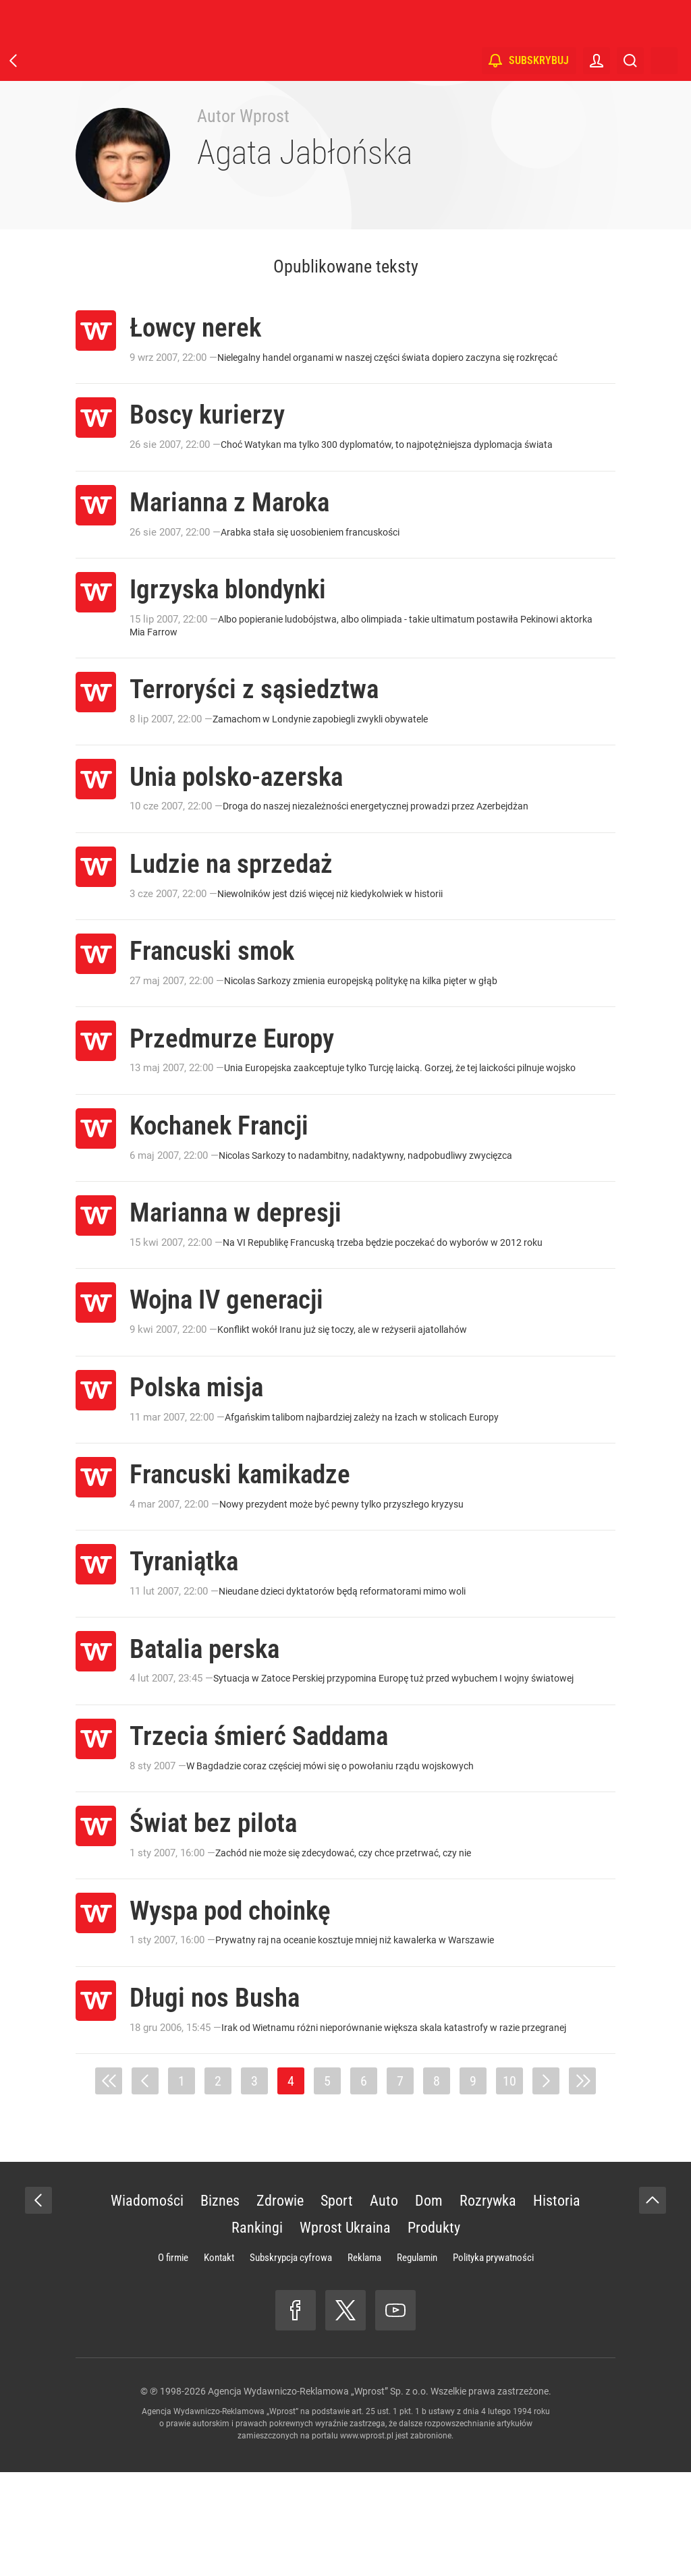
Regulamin (417, 2361)
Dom (429, 2304)
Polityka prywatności (493, 2361)
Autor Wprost (243, 116)
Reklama (364, 2361)
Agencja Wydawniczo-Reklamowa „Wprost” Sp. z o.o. (318, 2495)
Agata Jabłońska (304, 152)
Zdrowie (280, 2304)
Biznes (220, 2304)
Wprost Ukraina (345, 2331)
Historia (556, 2304)
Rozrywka (488, 2304)
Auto (384, 2304)
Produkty (434, 2331)
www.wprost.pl (366, 2539)
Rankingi (257, 2331)
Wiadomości (147, 2304)
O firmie (173, 2361)
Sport (337, 2304)
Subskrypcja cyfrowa (291, 2361)
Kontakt (219, 2361)
